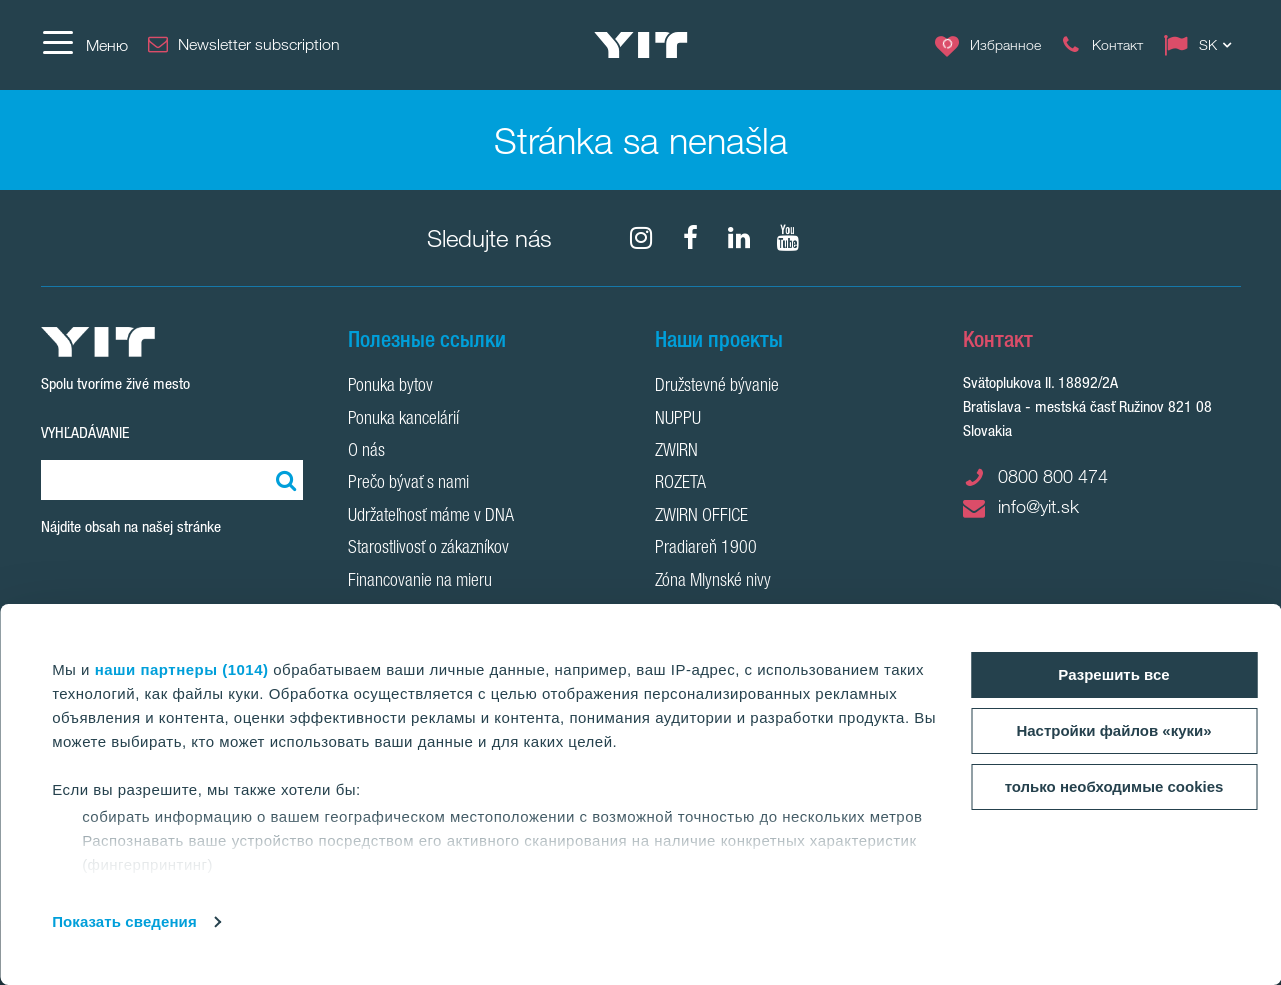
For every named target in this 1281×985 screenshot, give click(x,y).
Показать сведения (124, 921)
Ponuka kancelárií (403, 420)
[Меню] (84, 45)
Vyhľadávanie (85, 432)
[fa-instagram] (641, 238)
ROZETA (680, 484)
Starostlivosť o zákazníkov (428, 549)
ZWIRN (676, 452)
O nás (366, 452)
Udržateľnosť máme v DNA (431, 517)
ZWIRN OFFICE (701, 517)
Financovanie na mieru (420, 582)
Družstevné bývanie (717, 387)
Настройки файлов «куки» (1113, 730)
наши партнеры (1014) (182, 669)
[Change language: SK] (1202, 45)
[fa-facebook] (690, 238)
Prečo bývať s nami (408, 484)
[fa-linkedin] (739, 238)
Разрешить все (1113, 674)
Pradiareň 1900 (706, 549)
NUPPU (678, 420)
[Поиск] (283, 480)
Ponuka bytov (390, 387)
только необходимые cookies (1114, 786)
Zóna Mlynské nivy (713, 582)
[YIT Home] (641, 45)
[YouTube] (788, 238)
